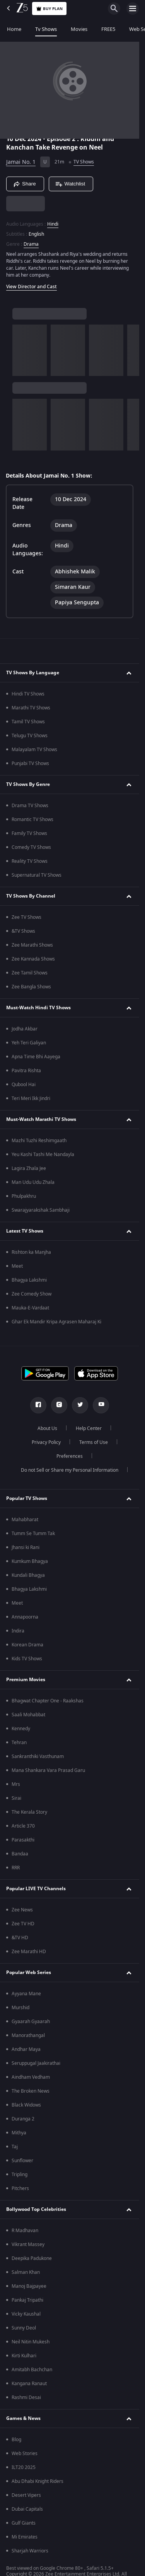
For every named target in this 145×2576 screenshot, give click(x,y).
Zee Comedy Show (31, 1294)
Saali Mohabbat (28, 1714)
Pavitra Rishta (26, 1070)
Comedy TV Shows (31, 847)
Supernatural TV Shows (36, 875)
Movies (79, 29)
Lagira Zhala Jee (29, 1168)
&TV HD (20, 1937)
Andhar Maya (26, 2049)
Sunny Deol (24, 2327)
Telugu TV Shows (30, 735)
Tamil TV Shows (28, 721)
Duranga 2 (23, 2118)
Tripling (19, 2174)
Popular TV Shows (26, 1498)
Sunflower (22, 2160)
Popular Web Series (28, 1972)
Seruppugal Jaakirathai (36, 2063)
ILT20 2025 (24, 2467)
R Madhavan (25, 2230)
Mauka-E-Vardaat (30, 1307)
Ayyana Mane (26, 1993)
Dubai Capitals (27, 2509)
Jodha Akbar (25, 1028)
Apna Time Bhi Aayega (36, 1056)
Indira (18, 1630)
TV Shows (83, 161)
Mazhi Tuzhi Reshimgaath (39, 1140)
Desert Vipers (26, 2495)
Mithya (19, 2132)
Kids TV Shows (27, 1658)
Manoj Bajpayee (29, 2286)
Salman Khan (26, 2272)
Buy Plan (49, 9)
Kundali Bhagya (28, 1575)
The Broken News (30, 2091)
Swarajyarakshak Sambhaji (41, 1210)
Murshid (20, 2007)
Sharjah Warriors (30, 2550)
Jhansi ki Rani (25, 1547)
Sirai (16, 1798)
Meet (17, 1266)
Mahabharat (25, 1519)
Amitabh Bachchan (32, 2369)
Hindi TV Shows (28, 693)
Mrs (16, 1784)
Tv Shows (46, 29)
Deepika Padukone (32, 2258)
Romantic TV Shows (32, 819)
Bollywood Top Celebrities (36, 2209)
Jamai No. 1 (21, 162)
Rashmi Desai (26, 2397)
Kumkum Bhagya (30, 1561)
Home (14, 29)
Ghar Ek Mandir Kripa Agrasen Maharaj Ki (56, 1321)
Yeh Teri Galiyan (29, 1042)
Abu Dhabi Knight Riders (37, 2481)
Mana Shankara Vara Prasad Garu (48, 1770)
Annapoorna (25, 1617)
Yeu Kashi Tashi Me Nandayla (43, 1154)
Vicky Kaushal (26, 2314)
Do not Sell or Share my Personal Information (69, 1470)
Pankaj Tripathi (27, 2300)
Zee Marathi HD (29, 1951)
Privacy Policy (46, 1442)
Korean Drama (27, 1644)
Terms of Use (93, 1442)
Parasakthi (23, 1839)
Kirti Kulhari (24, 2355)
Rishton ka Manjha (31, 1252)
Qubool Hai (24, 1084)
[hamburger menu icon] (132, 8)
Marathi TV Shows (31, 707)
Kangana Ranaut (29, 2383)
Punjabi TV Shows (30, 763)
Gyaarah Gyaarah (31, 2021)
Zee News (22, 1909)
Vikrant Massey (28, 2244)
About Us (47, 1428)
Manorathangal (28, 2035)
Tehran (19, 1742)
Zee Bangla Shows (31, 986)
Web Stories (25, 2453)
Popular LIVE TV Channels (36, 1888)
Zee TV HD (23, 1923)
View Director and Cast (31, 286)
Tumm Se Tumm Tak (33, 1533)
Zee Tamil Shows (30, 972)
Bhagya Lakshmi (29, 1280)
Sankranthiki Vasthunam (38, 1756)
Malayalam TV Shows (34, 749)
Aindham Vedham (31, 2077)
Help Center (89, 1428)
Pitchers (20, 2188)
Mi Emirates (25, 2536)
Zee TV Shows (26, 917)
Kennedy (21, 1728)
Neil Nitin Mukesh (30, 2341)
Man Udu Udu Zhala (33, 1182)
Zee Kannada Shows (33, 959)
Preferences (69, 1456)
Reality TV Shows (30, 861)
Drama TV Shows (30, 805)
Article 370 (23, 1826)
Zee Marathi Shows (32, 945)
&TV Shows (23, 931)
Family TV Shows (29, 833)
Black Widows (26, 2105)
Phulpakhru (24, 1196)
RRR (16, 1867)
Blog (16, 2439)
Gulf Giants (24, 2523)
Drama (31, 244)
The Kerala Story (29, 1812)
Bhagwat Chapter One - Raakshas (48, 1700)
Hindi (52, 224)
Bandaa (20, 1853)
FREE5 (108, 29)
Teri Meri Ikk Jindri (31, 1098)
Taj (15, 2146)
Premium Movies (25, 1679)
